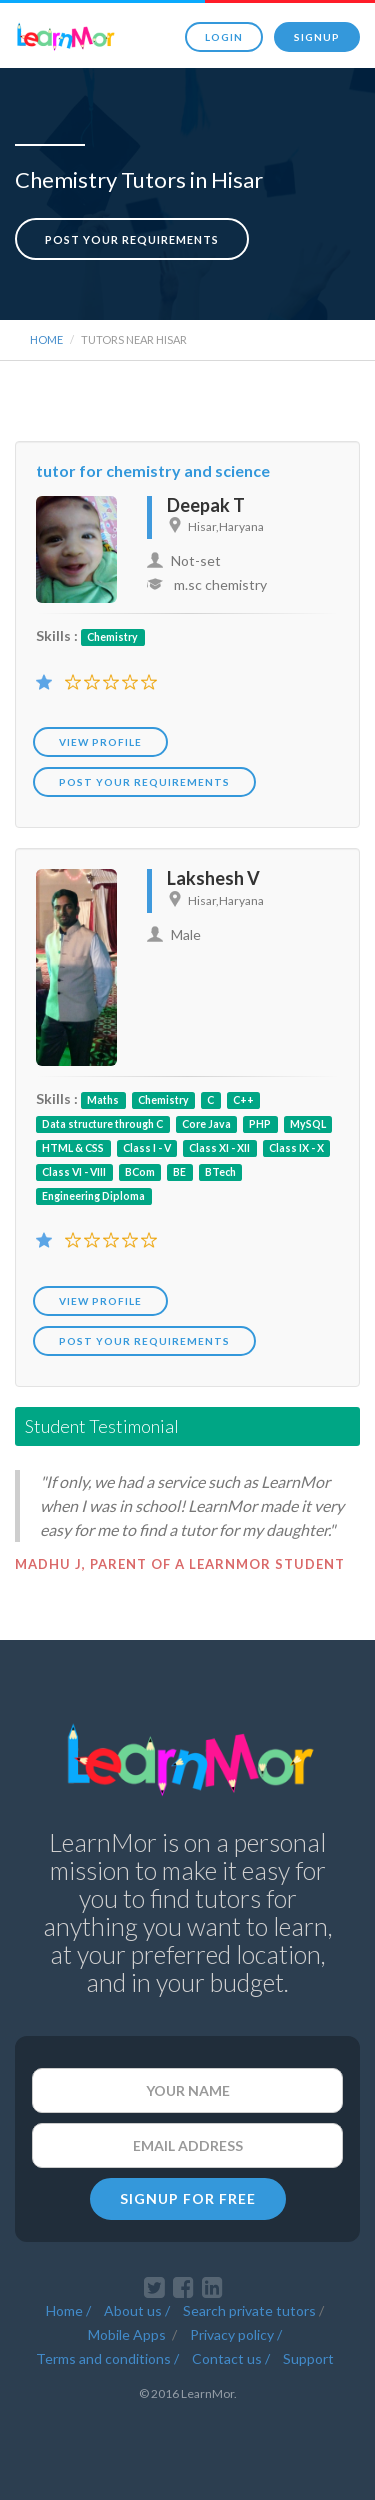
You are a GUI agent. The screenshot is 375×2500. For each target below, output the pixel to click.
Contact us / (231, 2358)
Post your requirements (132, 239)
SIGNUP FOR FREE (188, 2198)
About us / (137, 2310)
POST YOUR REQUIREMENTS (144, 782)
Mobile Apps (128, 2334)
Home (46, 339)
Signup (317, 37)
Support (308, 2358)
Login (224, 37)
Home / (68, 2310)
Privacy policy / (236, 2334)
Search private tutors (249, 2310)
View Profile (100, 742)
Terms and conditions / (107, 2358)
